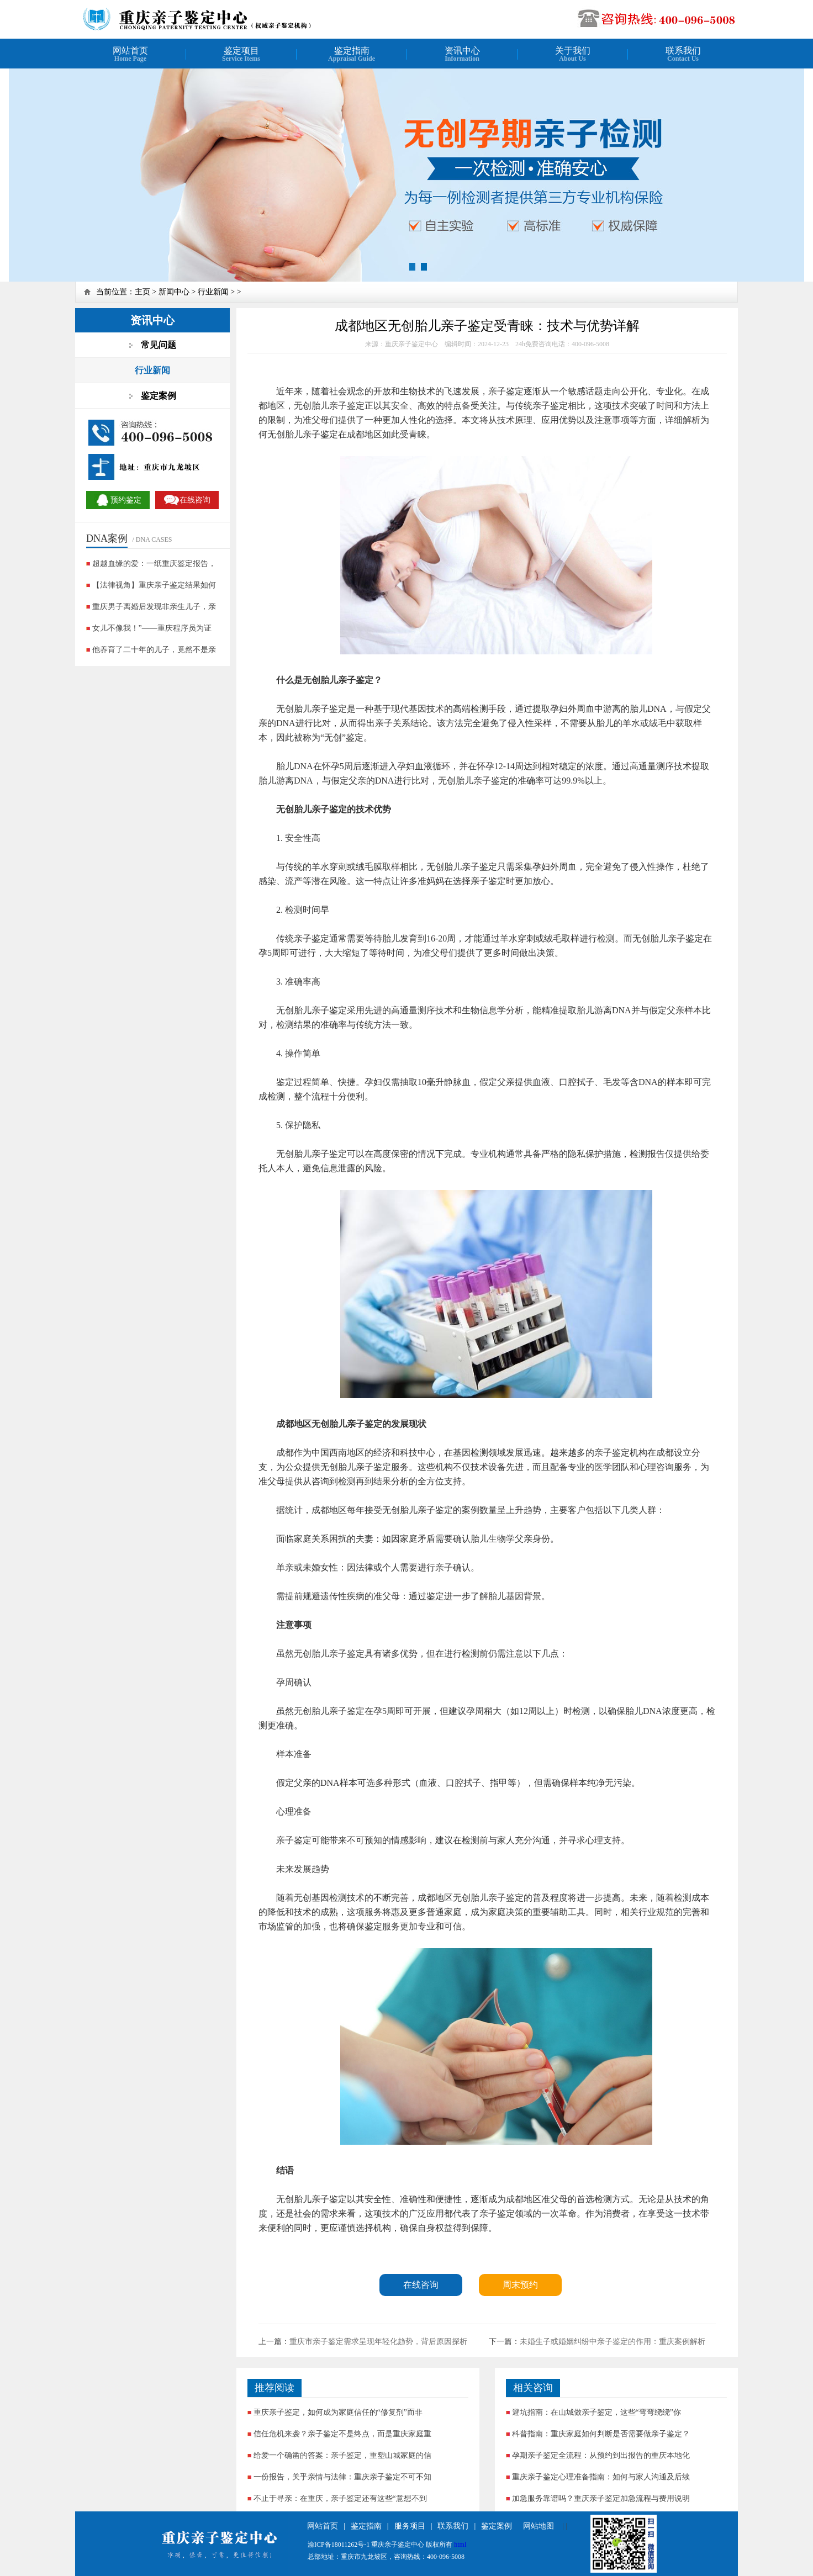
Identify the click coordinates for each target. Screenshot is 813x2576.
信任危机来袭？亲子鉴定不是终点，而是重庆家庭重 (342, 2434)
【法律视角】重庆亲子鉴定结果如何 (154, 585)
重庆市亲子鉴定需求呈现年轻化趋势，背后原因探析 (378, 2341)
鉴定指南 (366, 2526)
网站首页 (322, 2526)
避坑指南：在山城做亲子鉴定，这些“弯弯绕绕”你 (596, 2412)
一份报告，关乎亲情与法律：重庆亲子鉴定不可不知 (342, 2477)
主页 (142, 292)
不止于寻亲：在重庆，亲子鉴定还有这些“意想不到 (340, 2498)
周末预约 (520, 2284)
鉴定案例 (496, 2526)
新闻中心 (174, 292)
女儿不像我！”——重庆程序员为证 (152, 628)
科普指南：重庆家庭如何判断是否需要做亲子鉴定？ (601, 2434)
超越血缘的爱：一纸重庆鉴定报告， (154, 563)
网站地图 (538, 2526)
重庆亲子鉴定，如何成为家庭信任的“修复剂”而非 (338, 2412)
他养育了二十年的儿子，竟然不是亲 (154, 650)
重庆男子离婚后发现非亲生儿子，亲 (154, 606)
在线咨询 (421, 2284)
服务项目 (409, 2526)
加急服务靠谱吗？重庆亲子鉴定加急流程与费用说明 (601, 2498)
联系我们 (452, 2526)
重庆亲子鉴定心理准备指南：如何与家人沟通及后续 (601, 2477)
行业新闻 (213, 292)
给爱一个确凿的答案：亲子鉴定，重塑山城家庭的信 (342, 2455)
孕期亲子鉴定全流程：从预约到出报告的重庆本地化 (601, 2455)
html (460, 2544)
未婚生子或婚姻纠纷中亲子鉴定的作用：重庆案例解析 (612, 2341)
